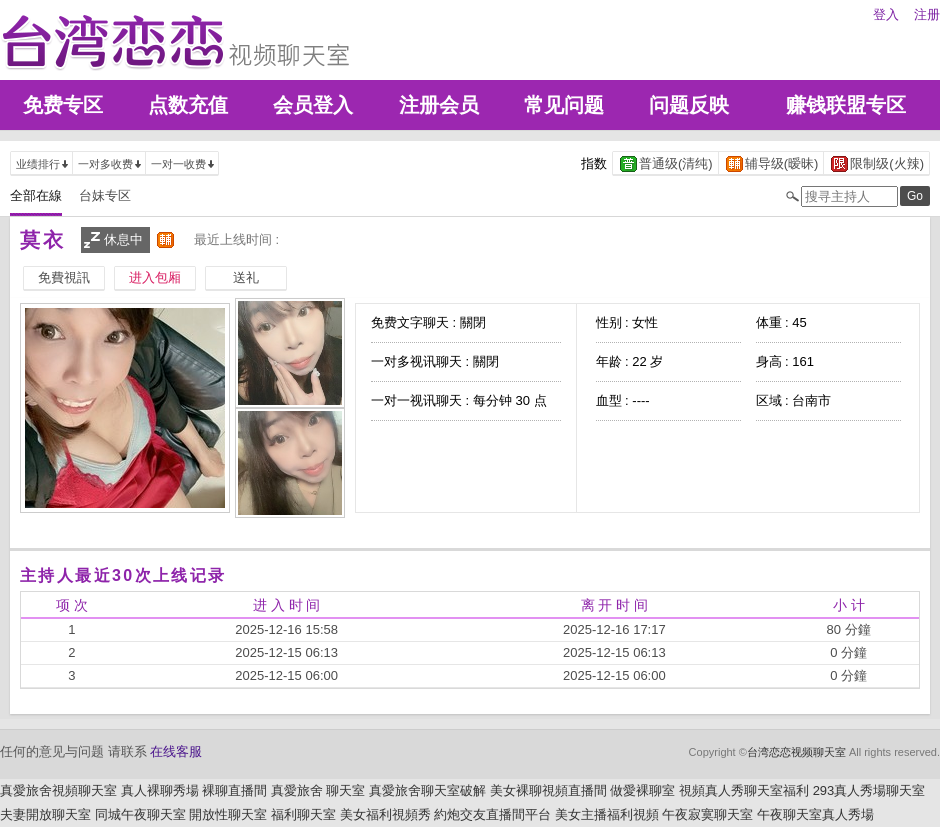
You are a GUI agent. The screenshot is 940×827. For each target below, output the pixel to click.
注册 (927, 14)
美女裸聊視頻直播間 (548, 790)
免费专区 (63, 105)
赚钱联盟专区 (846, 105)
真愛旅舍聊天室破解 (427, 790)
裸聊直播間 (234, 790)
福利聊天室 (303, 814)
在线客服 (176, 751)
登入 (886, 14)
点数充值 (188, 105)
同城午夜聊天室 (140, 814)
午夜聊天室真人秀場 (815, 814)
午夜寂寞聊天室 (707, 814)
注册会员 (439, 105)
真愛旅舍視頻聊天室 (58, 790)
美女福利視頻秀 (385, 814)
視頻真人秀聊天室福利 (744, 790)
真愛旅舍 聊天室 (318, 790)
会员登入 (313, 105)
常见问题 (564, 105)
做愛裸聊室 (642, 790)
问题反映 (689, 105)
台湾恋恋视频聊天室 (796, 752)
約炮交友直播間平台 (492, 814)
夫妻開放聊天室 (45, 814)
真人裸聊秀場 (160, 790)
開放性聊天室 (228, 814)
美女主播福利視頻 (607, 814)
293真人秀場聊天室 (869, 790)
